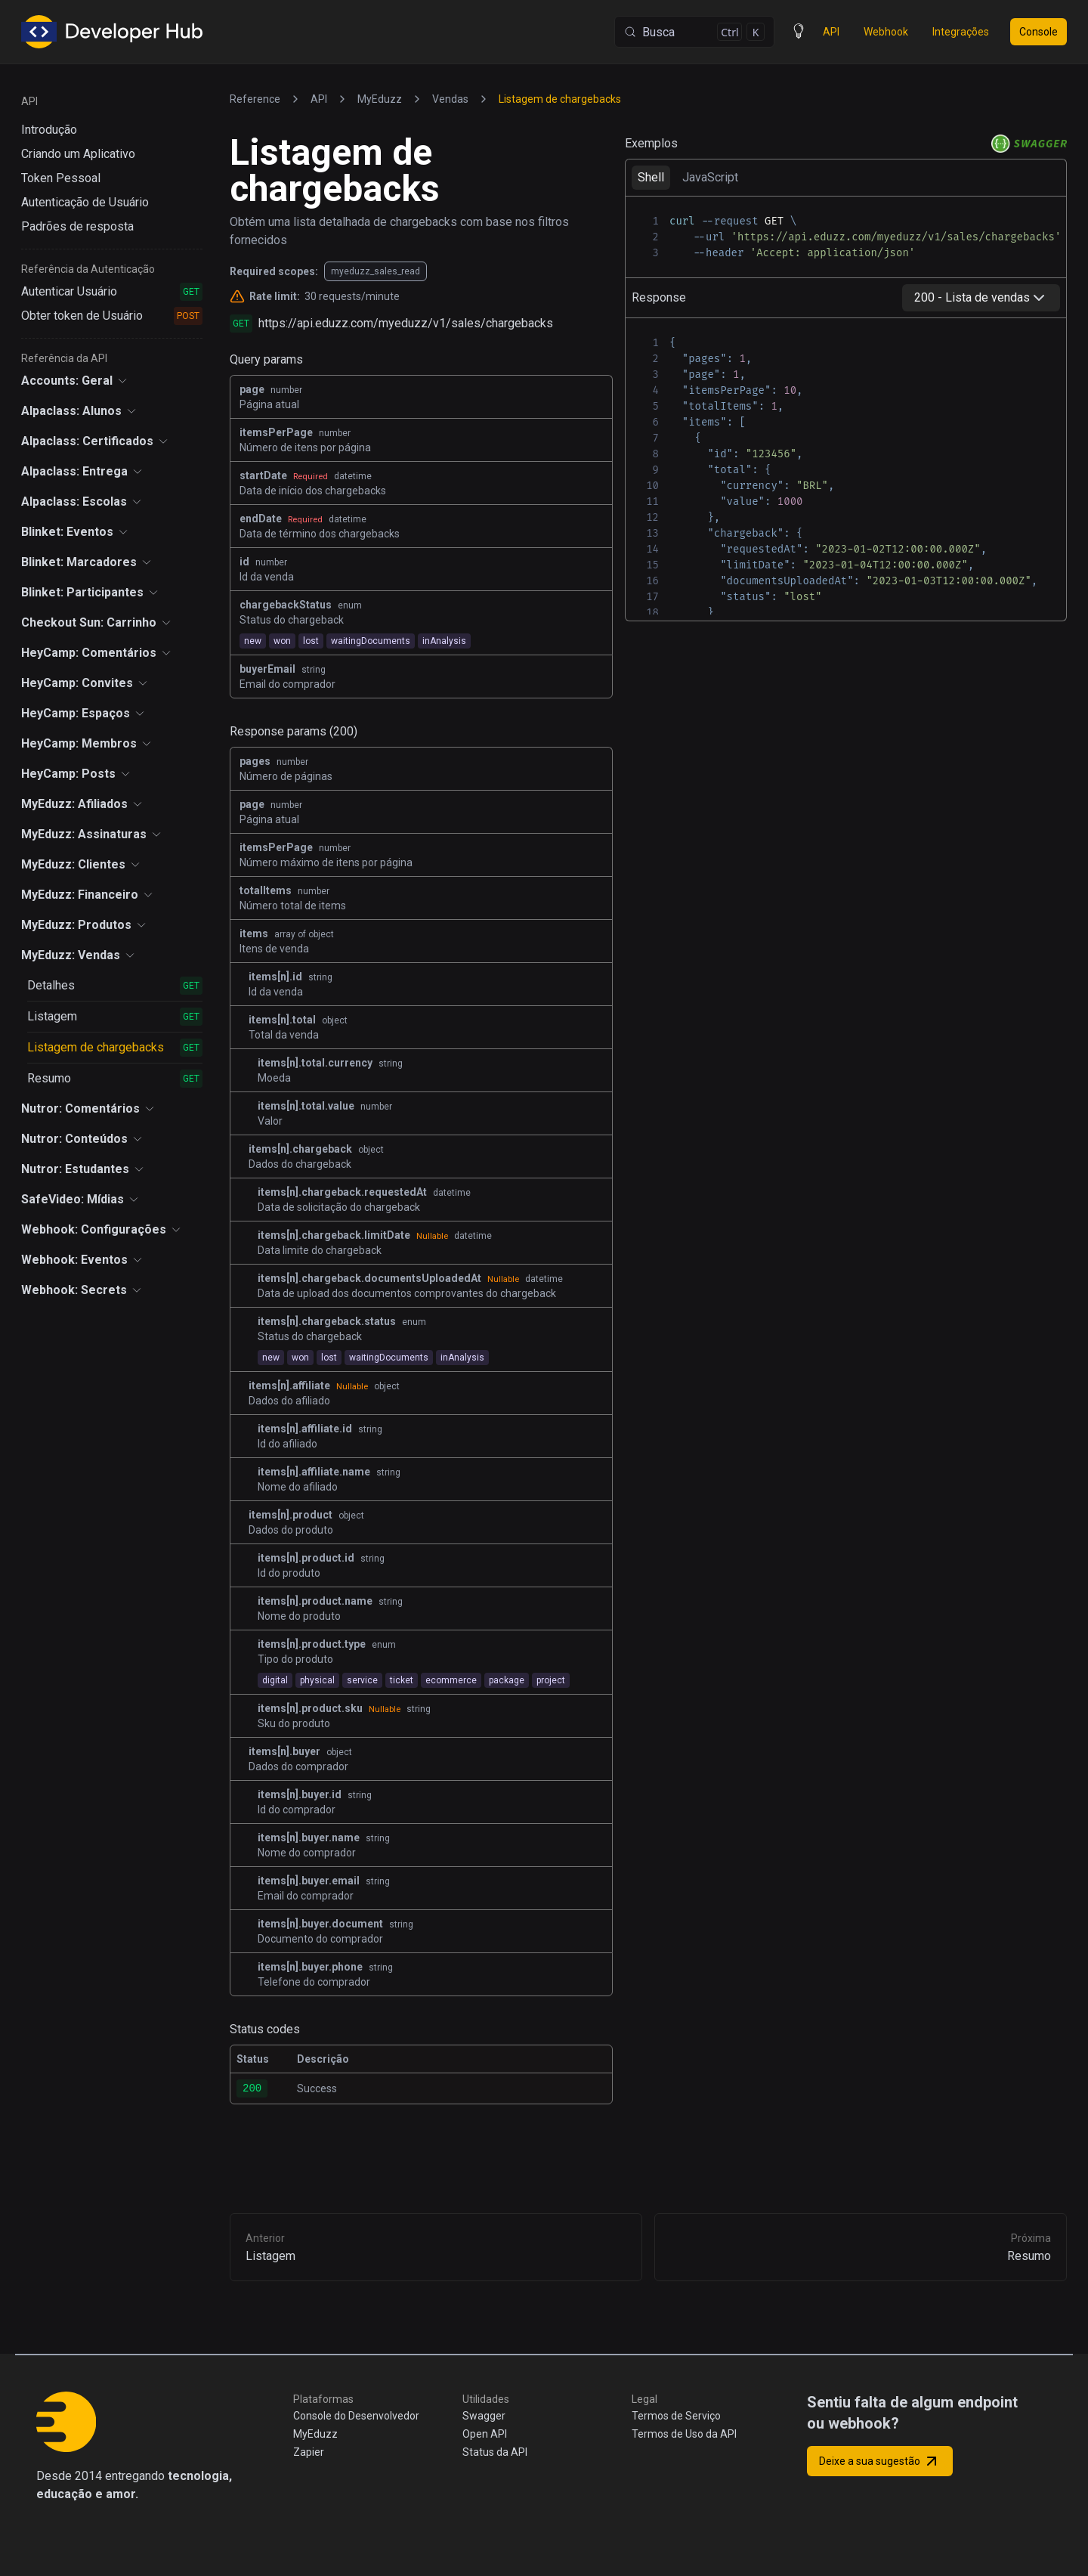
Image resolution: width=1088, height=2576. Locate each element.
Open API (484, 2434)
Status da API (494, 2452)
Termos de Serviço (676, 2416)
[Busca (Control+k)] (694, 32)
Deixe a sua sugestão (880, 2461)
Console (1038, 32)
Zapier (308, 2452)
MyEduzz (315, 2434)
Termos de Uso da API (684, 2434)
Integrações (960, 32)
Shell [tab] (651, 177)
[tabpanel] (846, 236)
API (831, 32)
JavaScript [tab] (710, 177)
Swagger (483, 2416)
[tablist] (846, 177)
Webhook (886, 32)
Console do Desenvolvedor (356, 2416)
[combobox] (981, 297)
